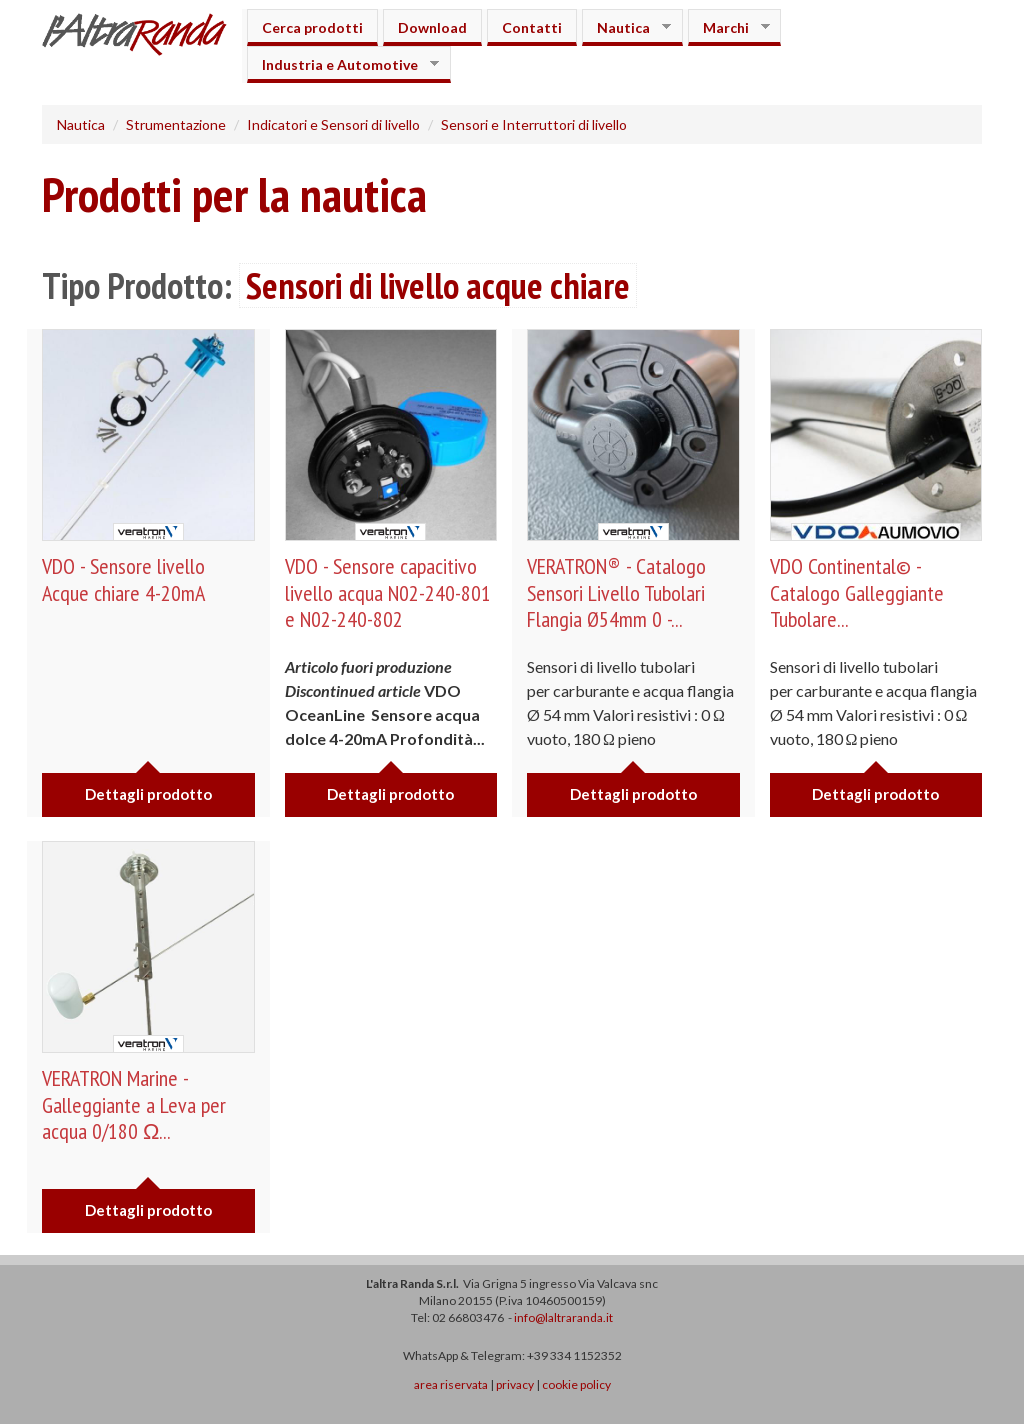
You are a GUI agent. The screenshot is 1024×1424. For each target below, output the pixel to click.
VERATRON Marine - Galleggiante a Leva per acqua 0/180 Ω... (134, 1104)
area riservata (451, 1384)
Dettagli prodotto (148, 794)
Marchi (729, 27)
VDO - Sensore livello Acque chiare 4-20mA (123, 579)
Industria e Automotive (343, 64)
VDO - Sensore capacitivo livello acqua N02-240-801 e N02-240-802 (388, 592)
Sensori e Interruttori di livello (534, 124)
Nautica (626, 27)
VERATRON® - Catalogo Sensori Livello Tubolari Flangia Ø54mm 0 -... (616, 592)
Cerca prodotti (312, 27)
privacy (515, 1384)
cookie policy (576, 1384)
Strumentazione (176, 124)
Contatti (532, 27)
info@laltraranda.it (563, 1317)
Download (432, 27)
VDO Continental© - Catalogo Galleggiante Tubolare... (857, 592)
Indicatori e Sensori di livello (333, 124)
